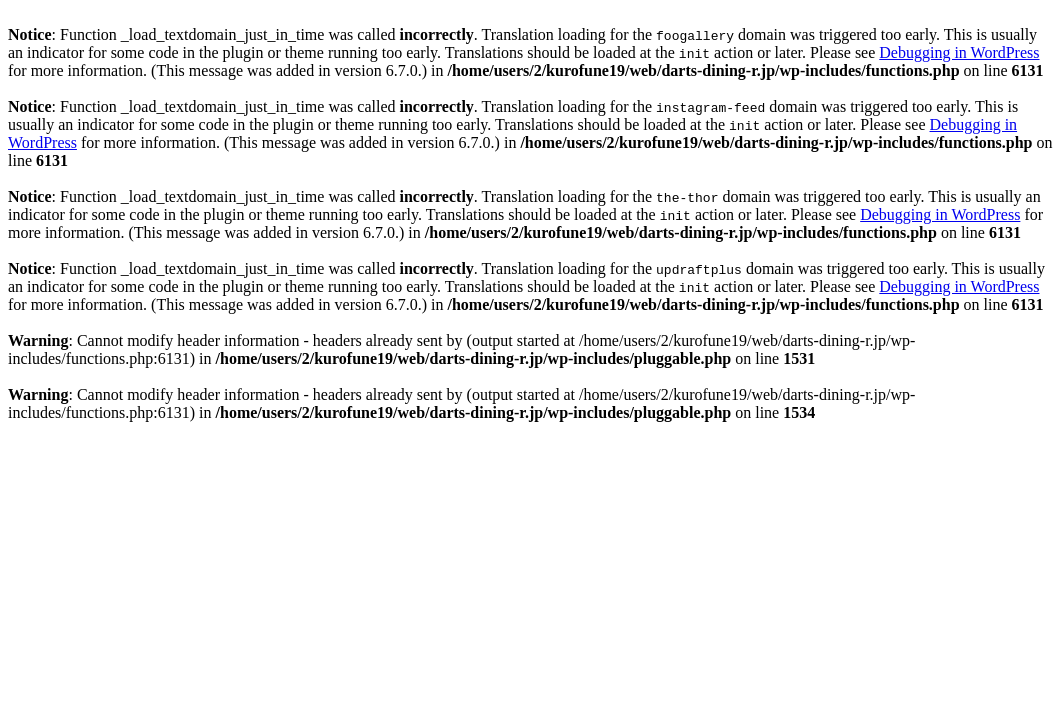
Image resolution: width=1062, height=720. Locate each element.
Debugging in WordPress (959, 52)
